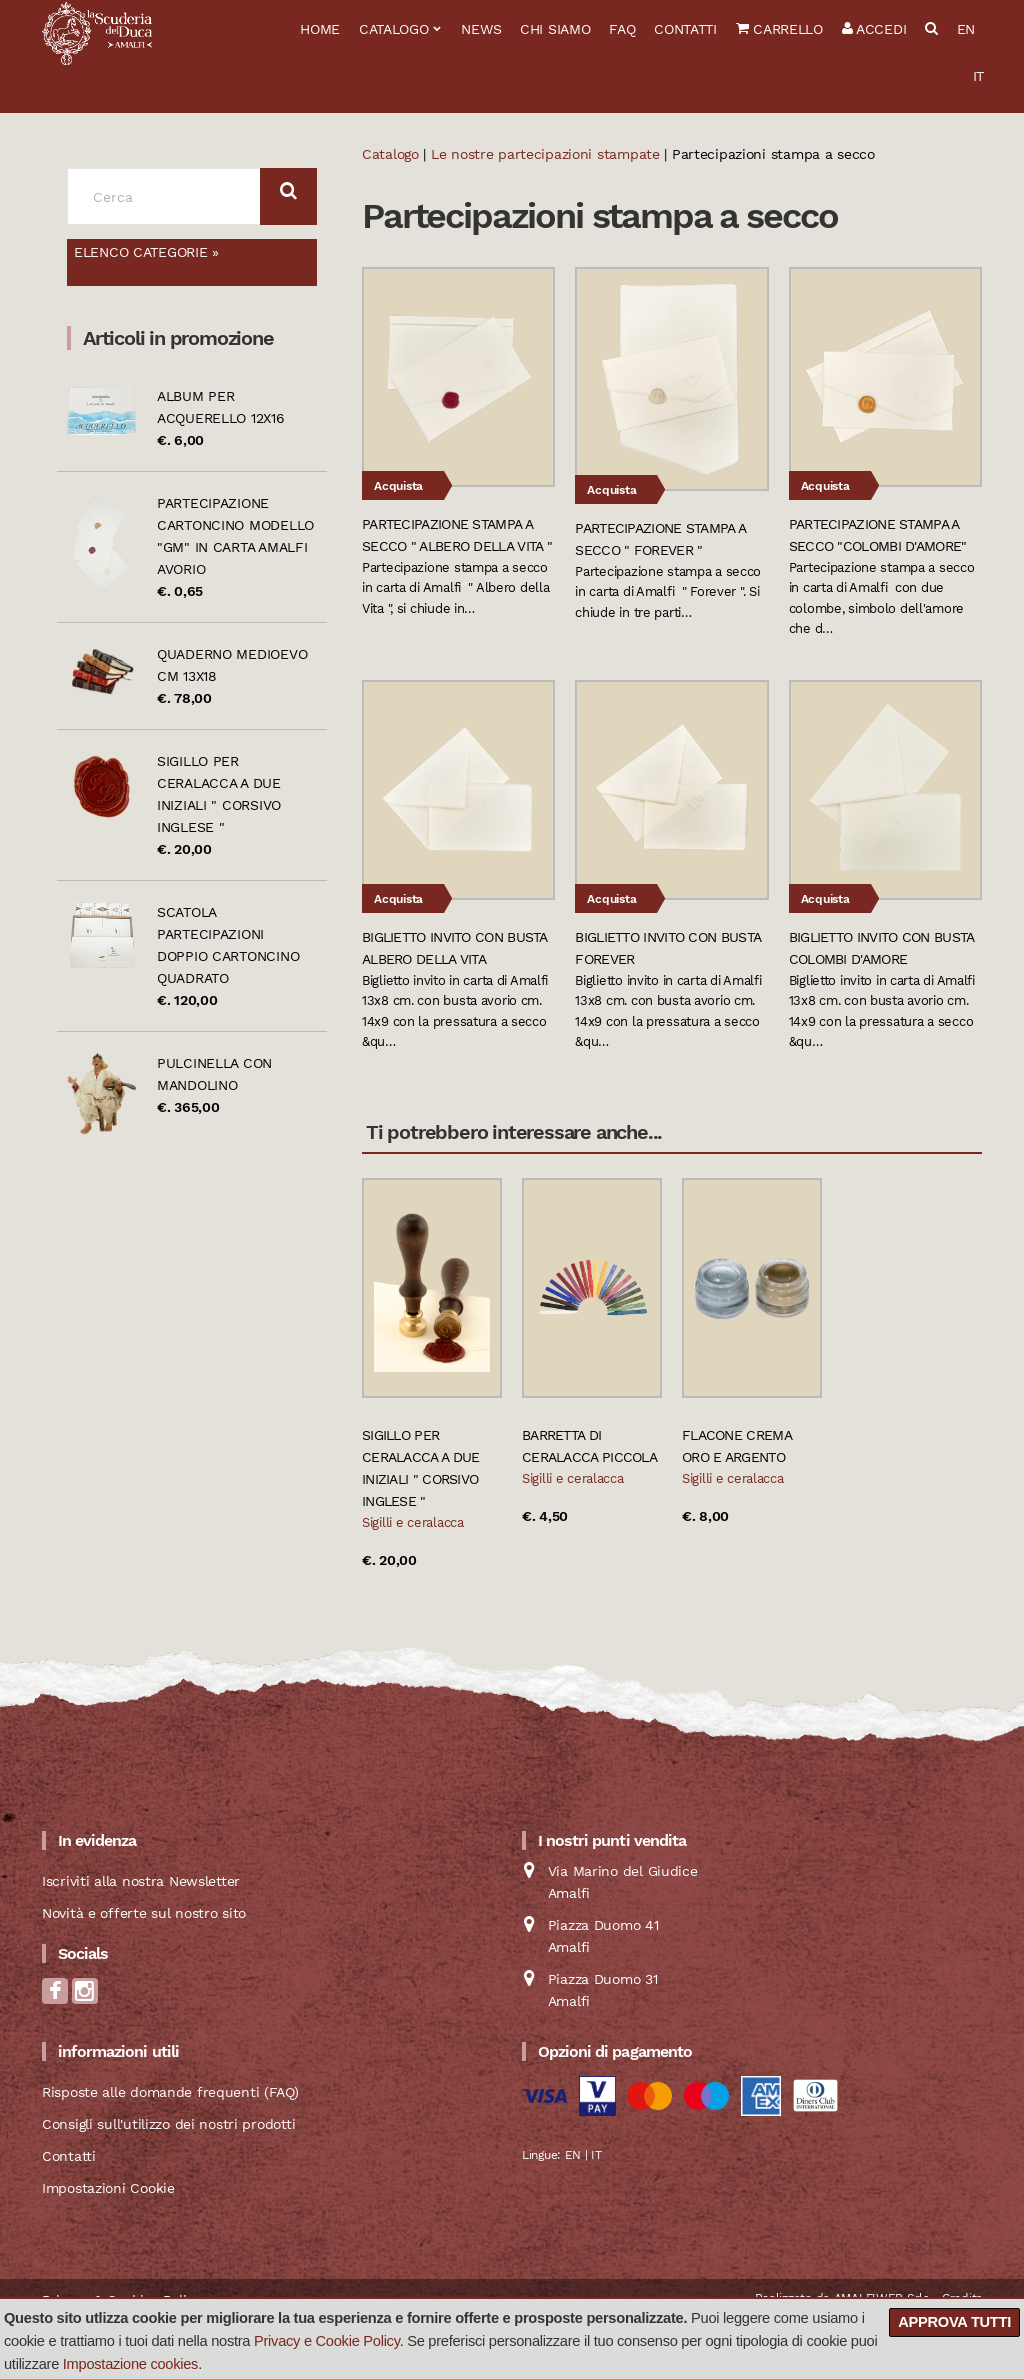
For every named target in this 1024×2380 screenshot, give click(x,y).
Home (320, 29)
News (481, 29)
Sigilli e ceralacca (413, 1522)
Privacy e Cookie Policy (327, 2341)
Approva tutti (954, 2322)
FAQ (622, 29)
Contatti (685, 29)
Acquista (398, 486)
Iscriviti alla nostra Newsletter (141, 1881)
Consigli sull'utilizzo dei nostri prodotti (168, 2124)
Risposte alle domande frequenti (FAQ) (170, 2092)
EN (966, 29)
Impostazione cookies (130, 2364)
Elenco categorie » (146, 252)
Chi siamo (555, 29)
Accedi (874, 29)
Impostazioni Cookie (108, 2188)
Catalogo (394, 29)
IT (978, 76)
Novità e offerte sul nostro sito (144, 1913)
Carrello (779, 29)
